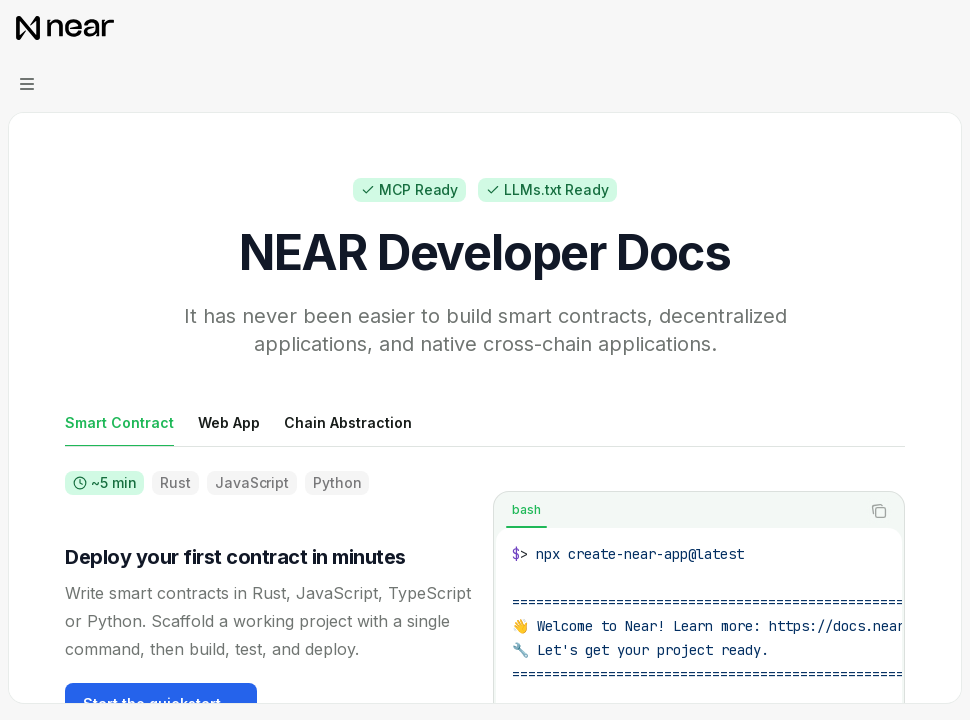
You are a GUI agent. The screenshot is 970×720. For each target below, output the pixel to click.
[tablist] (677, 511)
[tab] (119, 422)
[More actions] (944, 28)
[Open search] (906, 28)
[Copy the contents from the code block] (879, 511)
